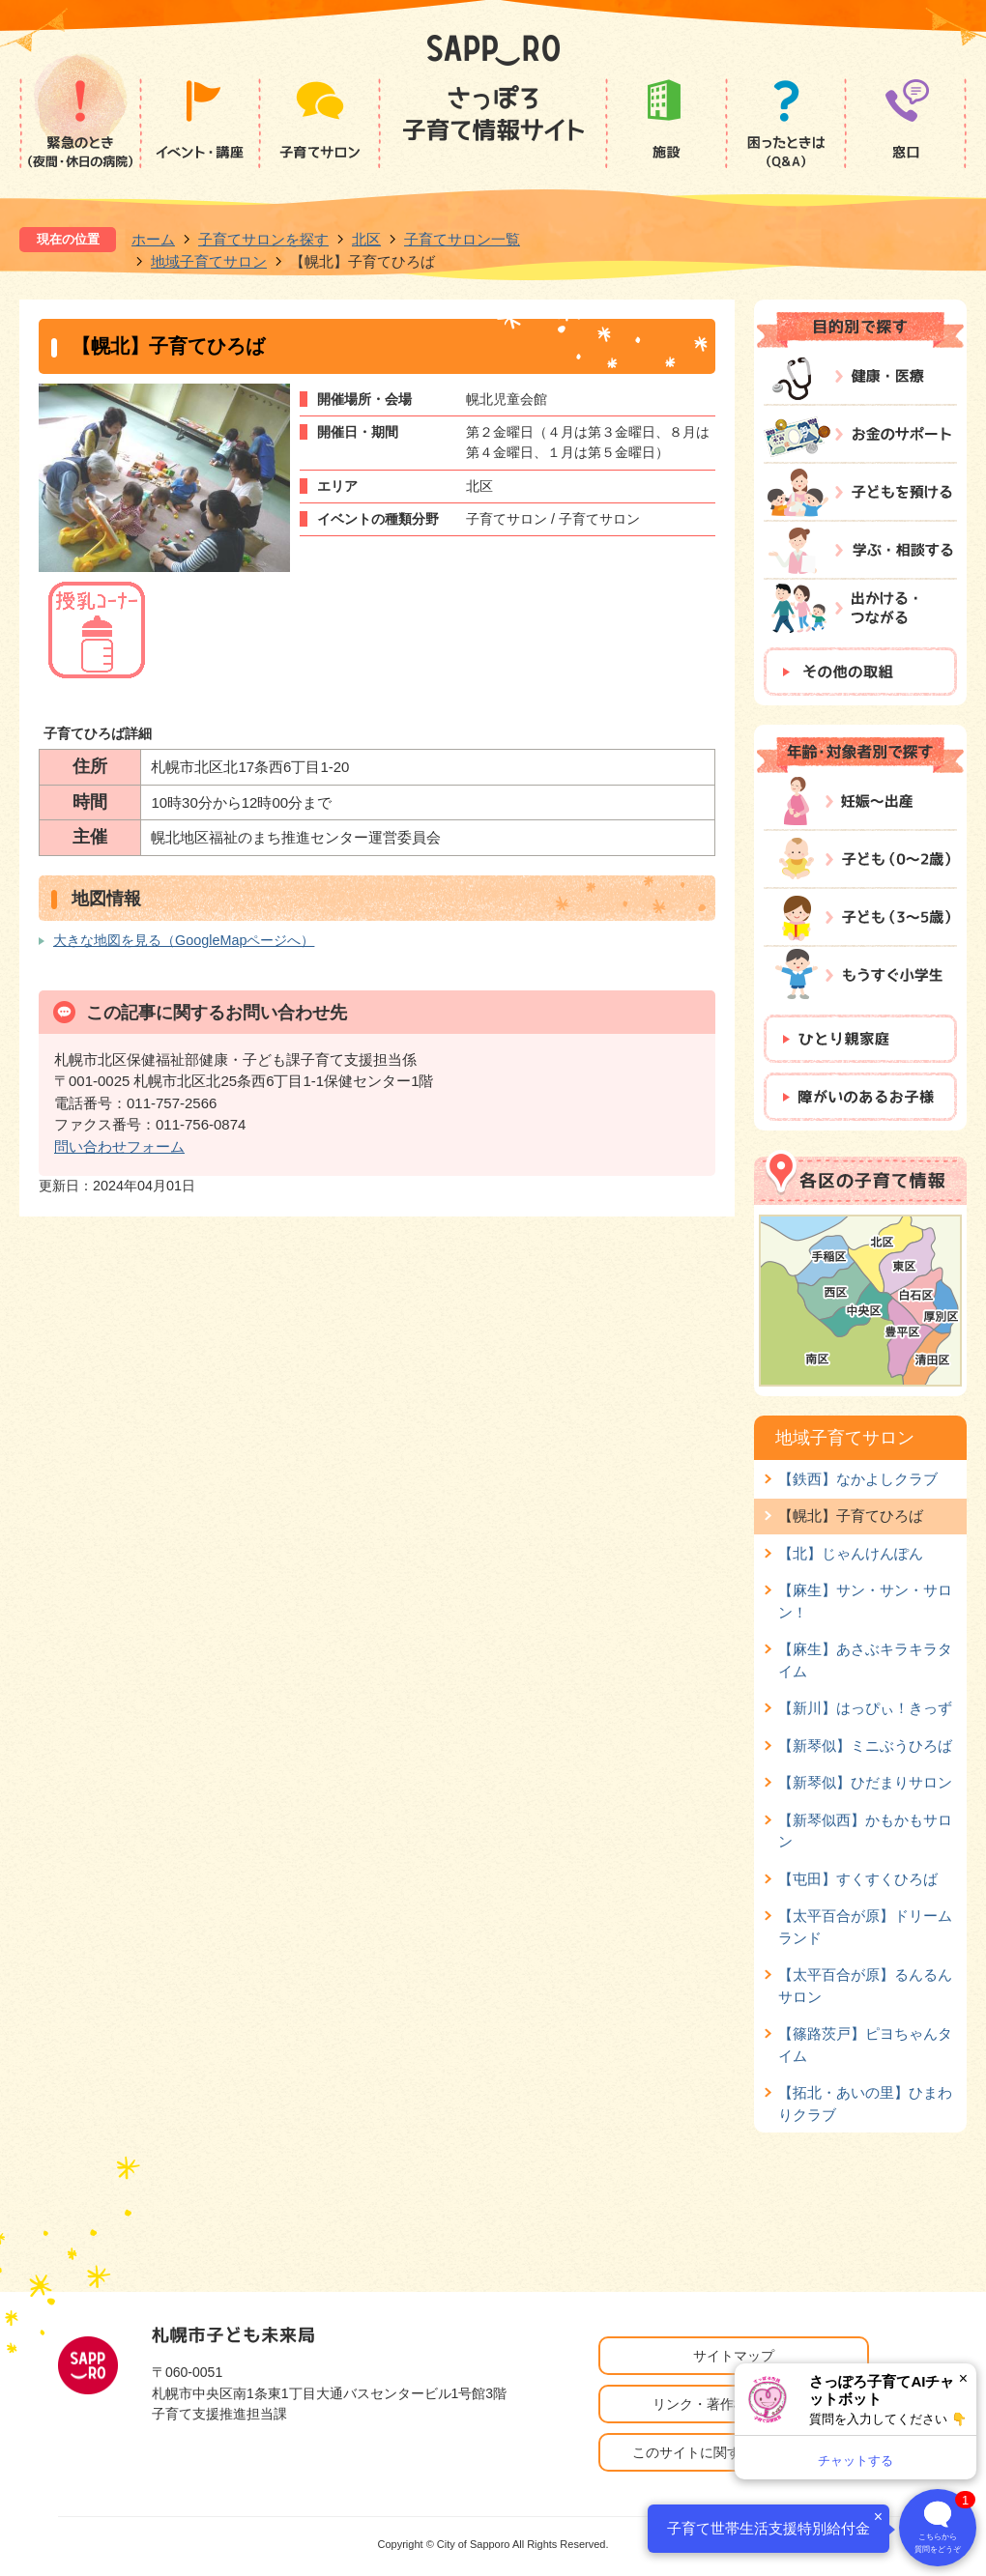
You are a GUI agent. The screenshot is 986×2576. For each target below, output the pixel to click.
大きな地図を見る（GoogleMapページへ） (183, 940)
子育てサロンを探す (263, 239)
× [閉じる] (963, 2378)
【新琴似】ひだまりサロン (865, 1782)
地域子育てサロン (209, 261)
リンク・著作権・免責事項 (733, 2404)
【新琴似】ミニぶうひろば (865, 1745)
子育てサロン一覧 (462, 239)
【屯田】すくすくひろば (858, 1879)
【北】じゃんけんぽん (850, 1553)
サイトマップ (733, 2355)
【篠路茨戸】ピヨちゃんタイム (865, 2044)
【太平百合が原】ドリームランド (865, 1926)
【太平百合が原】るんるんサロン (865, 1985)
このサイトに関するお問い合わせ (733, 2452)
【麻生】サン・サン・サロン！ (865, 1600)
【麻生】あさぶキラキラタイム (865, 1659)
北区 (366, 239)
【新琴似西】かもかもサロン (865, 1830)
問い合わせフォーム (119, 1146)
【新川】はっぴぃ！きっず (865, 1708)
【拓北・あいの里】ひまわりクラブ (865, 2103)
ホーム (153, 239)
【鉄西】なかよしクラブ (858, 1479)
